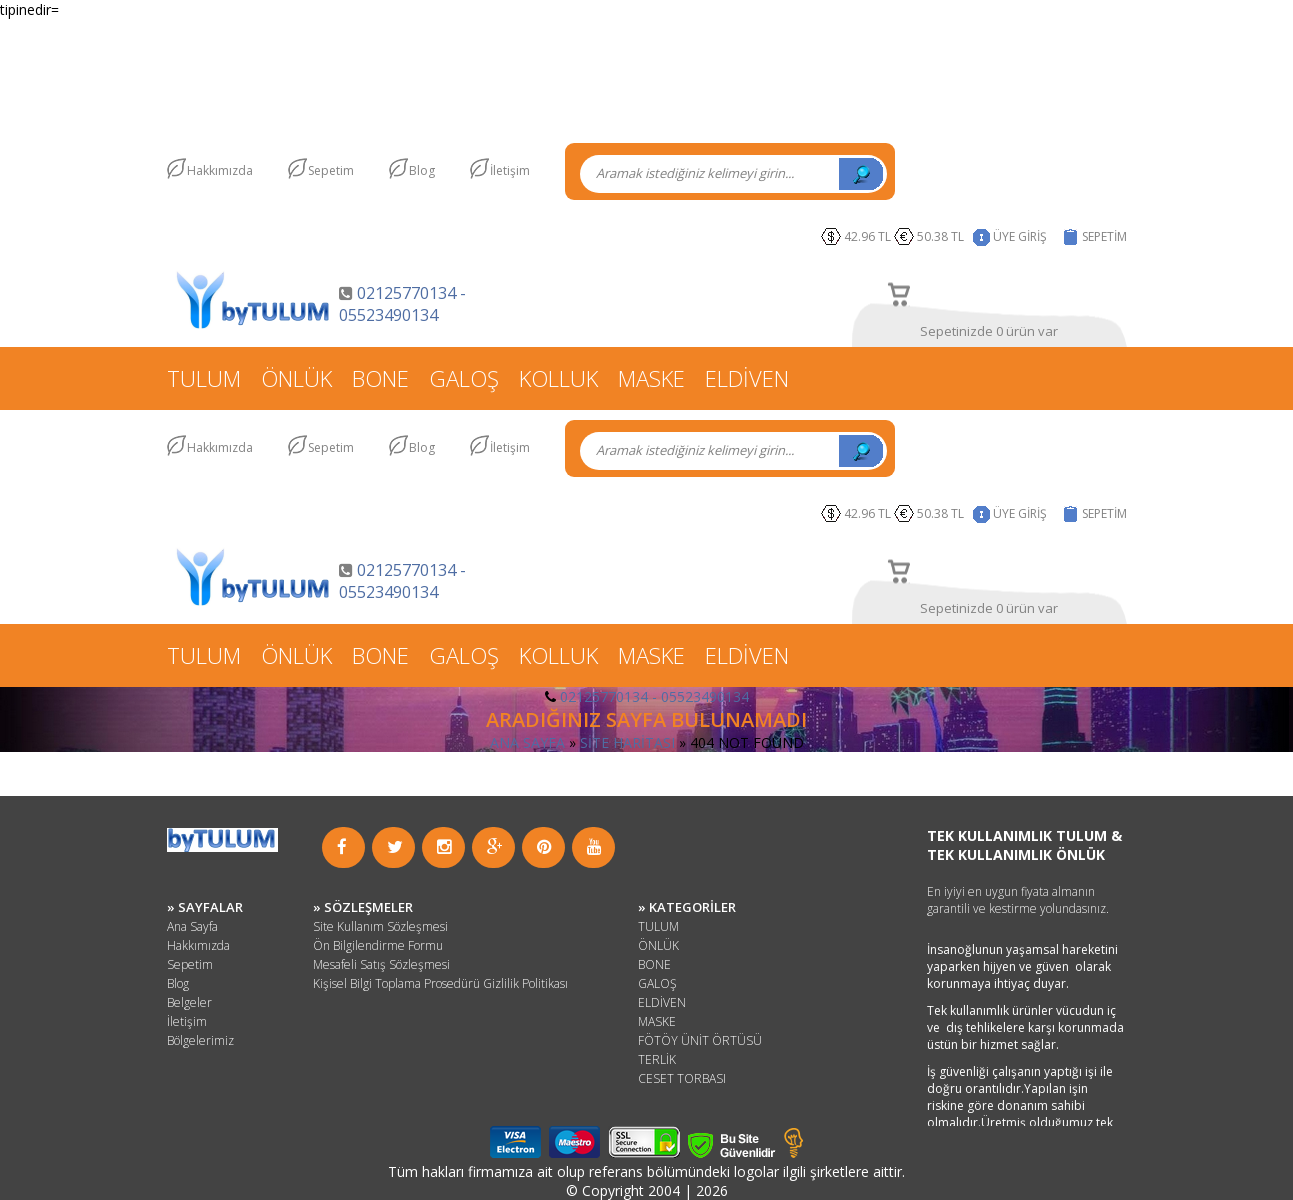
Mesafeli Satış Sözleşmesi (381, 964)
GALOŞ (464, 378)
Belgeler (189, 1002)
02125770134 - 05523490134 (402, 304)
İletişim (510, 170)
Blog (422, 170)
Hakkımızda (220, 170)
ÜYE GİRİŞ (1020, 236)
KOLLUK (558, 378)
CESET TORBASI (682, 1078)
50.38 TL (943, 236)
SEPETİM (1104, 236)
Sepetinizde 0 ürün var (989, 331)
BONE (380, 378)
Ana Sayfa (192, 926)
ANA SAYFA (527, 742)
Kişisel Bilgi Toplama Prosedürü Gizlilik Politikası (440, 983)
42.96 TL (867, 236)
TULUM (204, 378)
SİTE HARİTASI (627, 742)
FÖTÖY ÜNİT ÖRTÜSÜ (700, 1040)
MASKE (651, 378)
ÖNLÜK (296, 378)
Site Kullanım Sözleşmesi (380, 926)
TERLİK (657, 1059)
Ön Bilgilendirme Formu (378, 945)
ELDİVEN (747, 378)
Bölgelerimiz (200, 1040)
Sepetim (331, 170)
